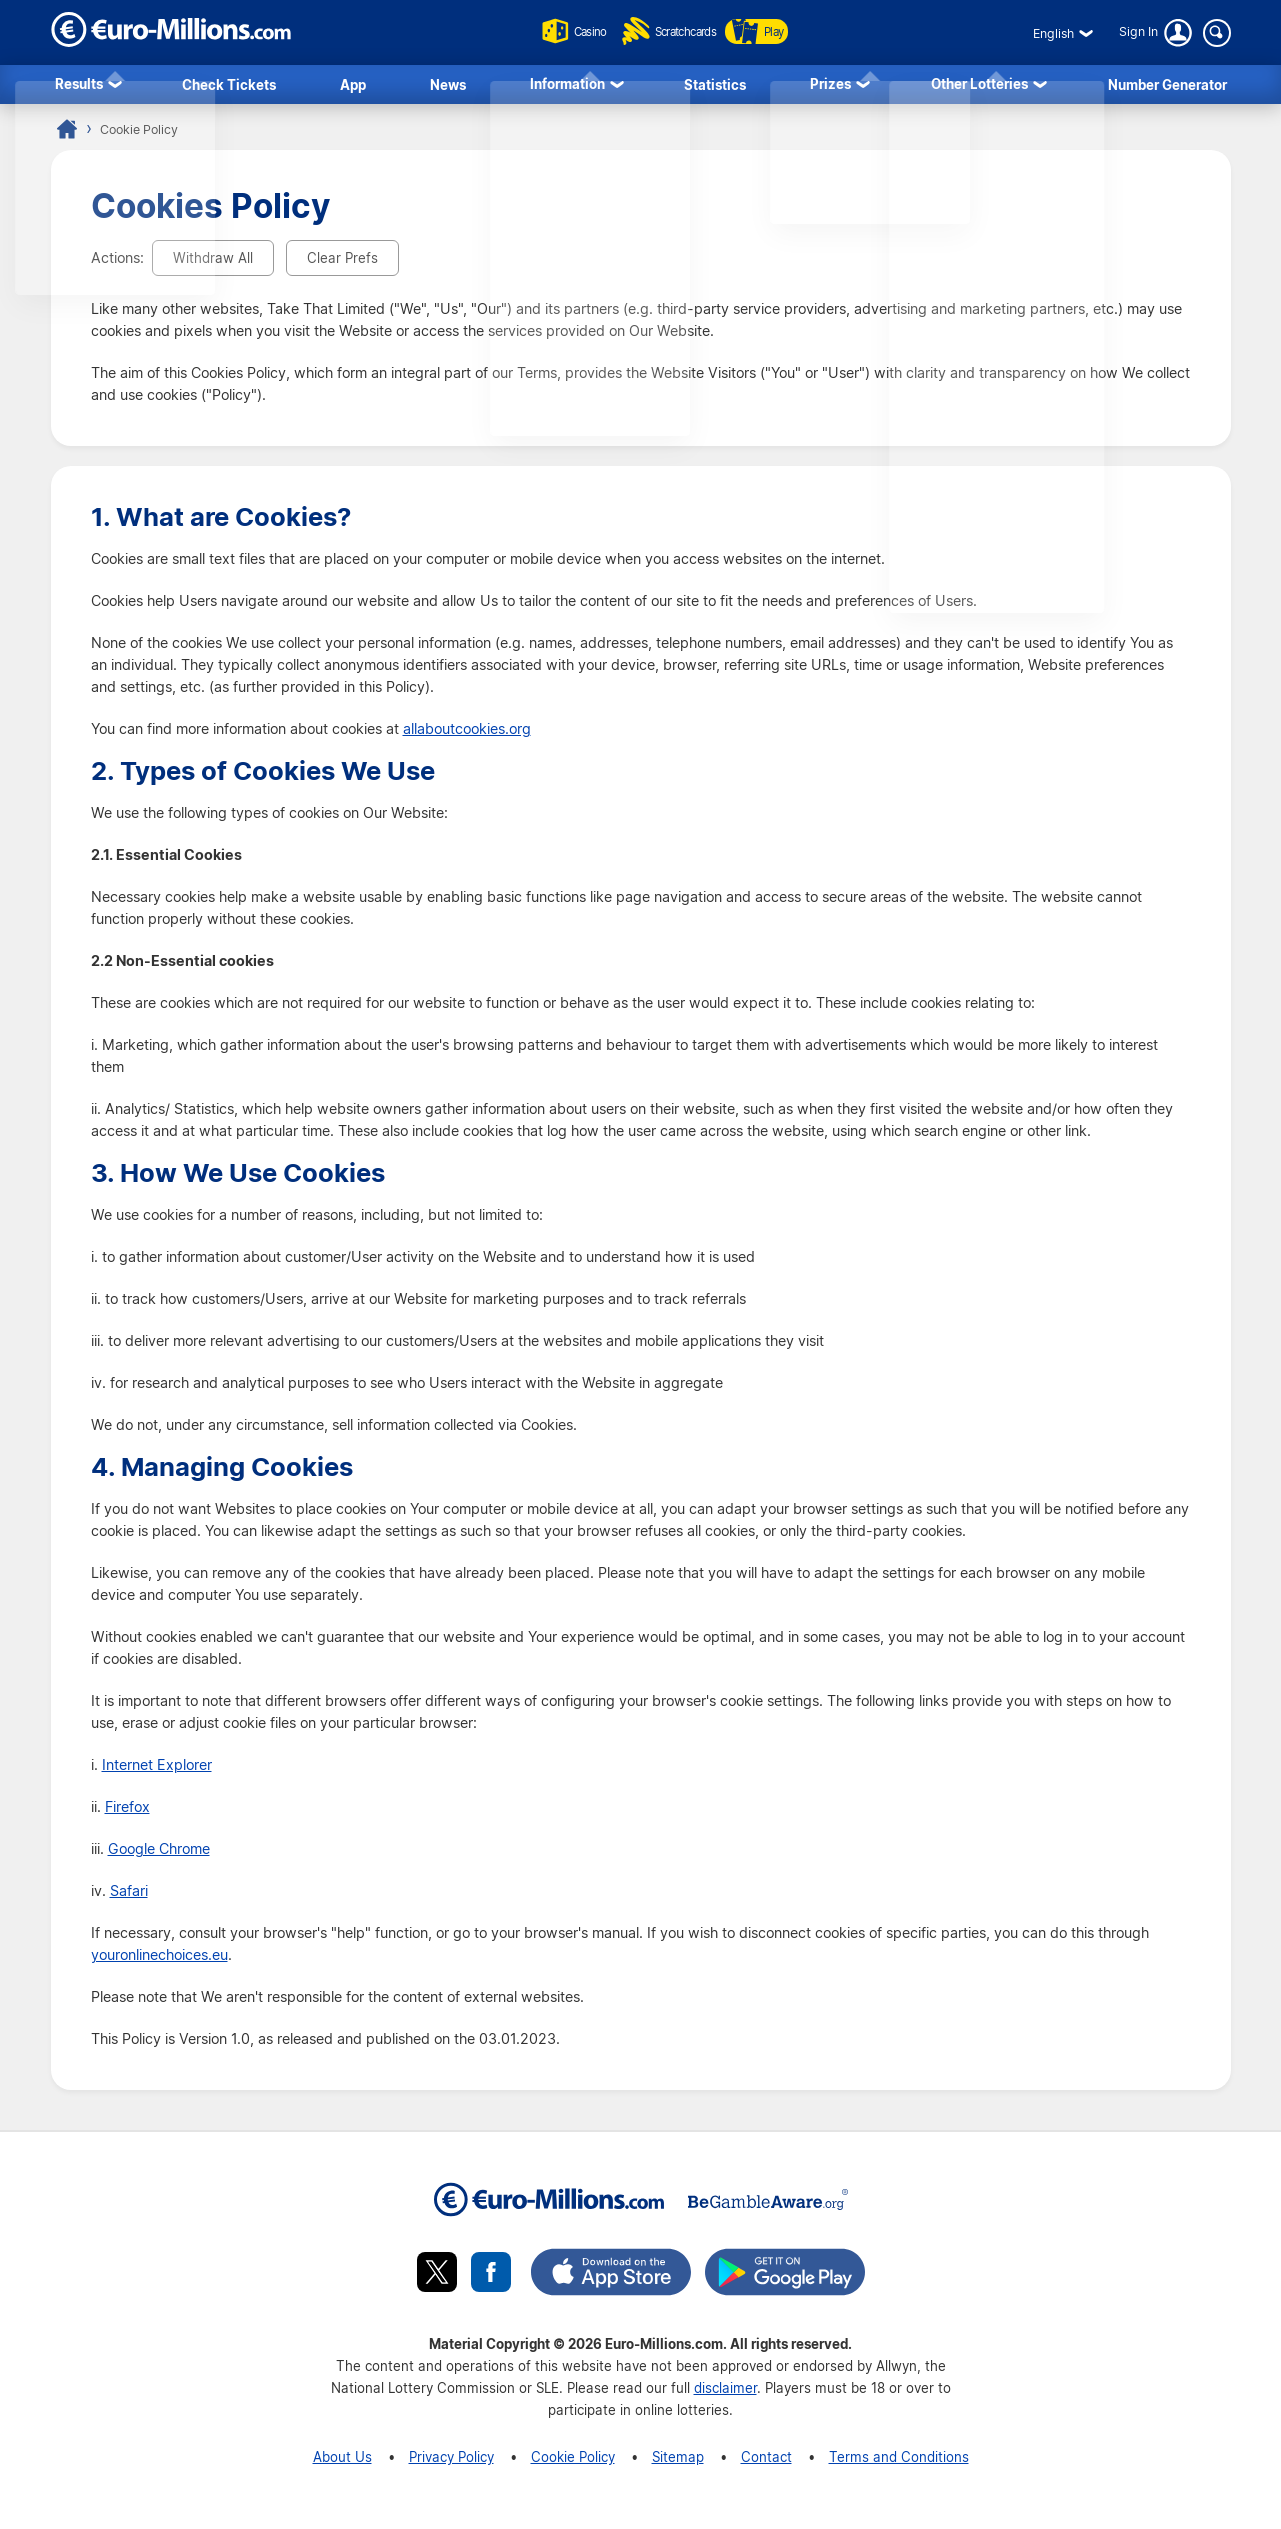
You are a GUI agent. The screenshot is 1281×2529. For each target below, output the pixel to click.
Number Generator (1167, 86)
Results (79, 86)
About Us (342, 2462)
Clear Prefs (342, 263)
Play (778, 31)
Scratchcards (669, 31)
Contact (766, 2462)
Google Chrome (159, 1855)
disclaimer (725, 2393)
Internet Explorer (157, 1771)
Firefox (127, 1813)
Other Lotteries (979, 86)
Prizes (830, 86)
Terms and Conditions (899, 2462)
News (448, 86)
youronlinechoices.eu (159, 1961)
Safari (129, 1897)
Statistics (715, 86)
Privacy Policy (451, 2462)
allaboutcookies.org (467, 735)
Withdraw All (213, 263)
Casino (553, 31)
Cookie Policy (573, 2462)
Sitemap (678, 2462)
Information (567, 86)
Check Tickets (229, 86)
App (353, 86)
